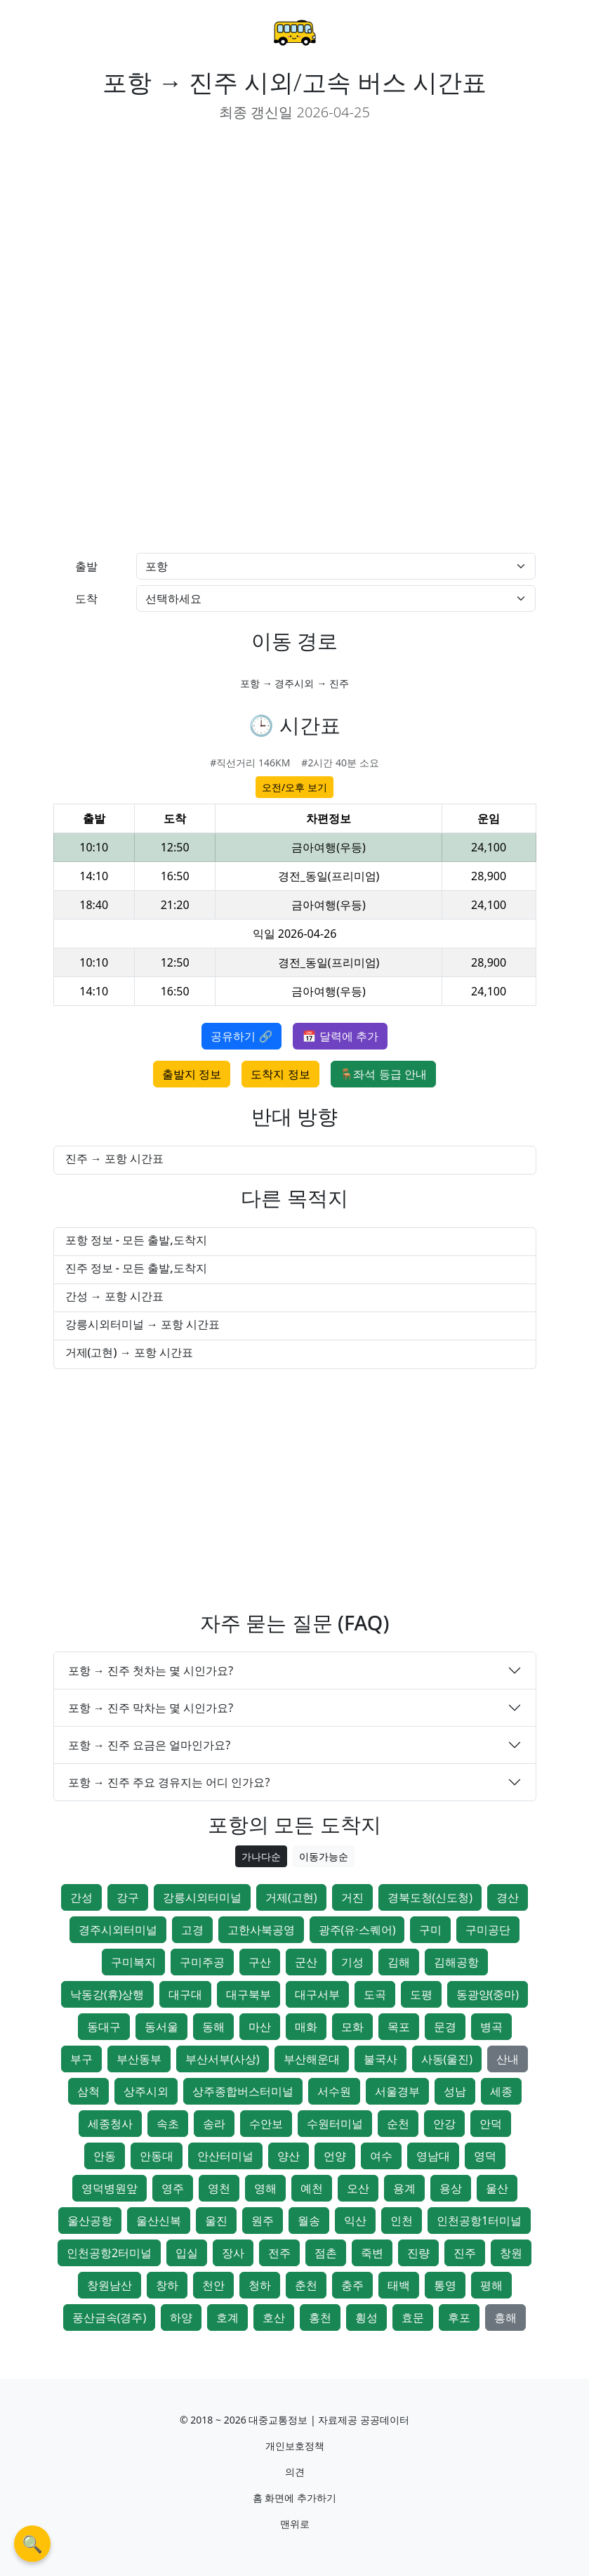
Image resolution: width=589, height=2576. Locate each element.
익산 (355, 2220)
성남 (455, 2091)
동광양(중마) (487, 1994)
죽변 (372, 2253)
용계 (404, 2188)
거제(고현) (291, 1897)
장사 (233, 2253)
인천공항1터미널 (479, 2220)
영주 (172, 2188)
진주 (465, 2253)
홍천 (320, 2317)
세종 (501, 2091)
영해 (265, 2188)
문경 (445, 2026)
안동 (104, 2156)
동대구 (104, 2026)
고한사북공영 (261, 1929)
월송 (309, 2220)
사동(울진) (447, 2059)
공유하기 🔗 (241, 1036)
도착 (86, 598)
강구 (128, 1897)
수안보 (266, 2123)
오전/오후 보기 (294, 787)
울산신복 (158, 2220)
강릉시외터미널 (202, 1897)
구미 (430, 1929)
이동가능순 (323, 1856)
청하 (260, 2285)
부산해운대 (312, 2059)
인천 (401, 2220)
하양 (181, 2317)
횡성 (366, 2317)
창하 (167, 2285)
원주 (262, 2220)
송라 (214, 2123)
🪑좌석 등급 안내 (383, 1074)
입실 (187, 2253)
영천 (219, 2188)
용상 (450, 2188)
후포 (459, 2317)
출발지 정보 (191, 1074)
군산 (306, 1962)
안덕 (490, 2123)
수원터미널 (335, 2123)
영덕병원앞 (109, 2188)
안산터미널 (225, 2156)
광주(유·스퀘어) (357, 1929)
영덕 (485, 2156)
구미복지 (133, 1962)
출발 (86, 566)
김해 (399, 1962)
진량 (418, 2253)
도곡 (375, 1994)
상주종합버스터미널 (242, 2091)
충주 (352, 2285)
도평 (421, 1994)
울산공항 (89, 2220)
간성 (81, 1897)
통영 (445, 2285)
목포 (399, 2026)
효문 (413, 2317)
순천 (398, 2123)
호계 (227, 2317)
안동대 (156, 2156)
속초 (168, 2123)
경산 (507, 1897)
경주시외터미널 (118, 1929)
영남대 (433, 2156)
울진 (216, 2220)
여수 (381, 2156)
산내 (507, 2059)
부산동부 (139, 2059)
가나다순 (261, 1856)
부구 (81, 2059)
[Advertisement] (168, 232)
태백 (399, 2285)
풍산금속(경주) (109, 2317)
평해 (491, 2285)
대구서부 (317, 1994)
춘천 (306, 2285)
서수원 (334, 2091)
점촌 (326, 2253)
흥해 (505, 2317)
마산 (260, 2026)
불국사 (380, 2059)
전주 (279, 2253)
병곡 (491, 2026)
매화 (306, 2026)
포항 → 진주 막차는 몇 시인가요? (151, 1707)
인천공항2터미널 (109, 2253)
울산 (497, 2188)
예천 (311, 2188)
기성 (352, 1962)
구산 (260, 1962)
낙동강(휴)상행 (107, 1994)
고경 (192, 1929)
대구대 (185, 1994)
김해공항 (456, 1962)
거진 (352, 1897)
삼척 (88, 2091)
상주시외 (146, 2091)
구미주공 (202, 1962)
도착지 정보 (280, 1074)
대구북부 (248, 1994)
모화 (352, 2026)
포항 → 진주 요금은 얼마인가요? (149, 1745)
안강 (444, 2123)
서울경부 (397, 2091)
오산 (358, 2188)
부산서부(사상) (222, 2059)
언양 (335, 2156)
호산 (274, 2317)
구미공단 (487, 1929)
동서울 (161, 2026)
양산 (288, 2156)
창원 (511, 2253)
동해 (213, 2026)
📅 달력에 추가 (340, 1036)
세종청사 (110, 2123)
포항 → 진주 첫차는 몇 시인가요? (151, 1670)
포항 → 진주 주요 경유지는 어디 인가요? (169, 1782)
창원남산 (109, 2285)
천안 (213, 2285)
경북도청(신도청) (430, 1897)
